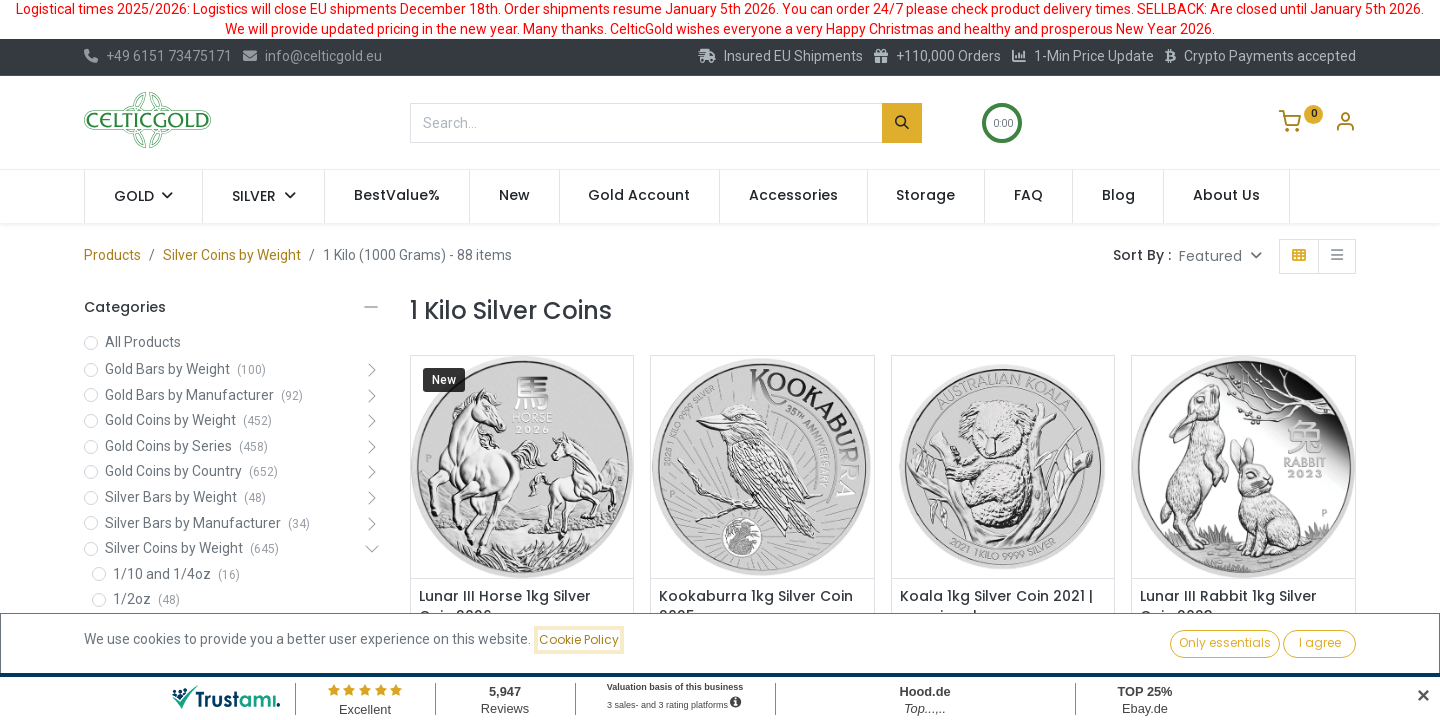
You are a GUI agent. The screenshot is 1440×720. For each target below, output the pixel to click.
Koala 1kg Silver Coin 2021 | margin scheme (996, 606)
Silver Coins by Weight (232, 255)
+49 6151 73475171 (158, 56)
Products (112, 255)
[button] (1220, 256)
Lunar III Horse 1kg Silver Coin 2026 (505, 606)
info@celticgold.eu (312, 56)
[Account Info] (1345, 124)
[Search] (902, 123)
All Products (143, 342)
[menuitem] (397, 196)
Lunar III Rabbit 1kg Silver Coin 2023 (1228, 606)
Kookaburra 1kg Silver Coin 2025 (756, 606)
